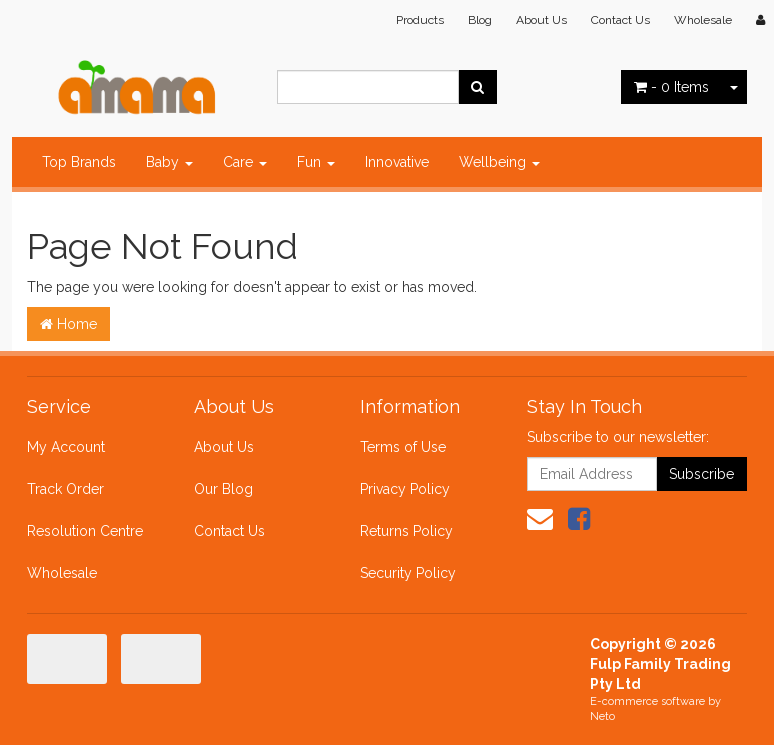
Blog (480, 20)
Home (68, 324)
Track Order (65, 489)
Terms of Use (403, 447)
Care (245, 162)
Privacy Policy (405, 489)
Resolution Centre (85, 531)
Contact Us (620, 20)
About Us (541, 20)
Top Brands (79, 162)
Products (420, 20)
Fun (316, 162)
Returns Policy (406, 531)
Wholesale (703, 20)
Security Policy (408, 573)
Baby (169, 162)
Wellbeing (499, 162)
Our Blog (223, 489)
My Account (66, 447)
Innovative (397, 162)
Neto (602, 716)
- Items (671, 87)
